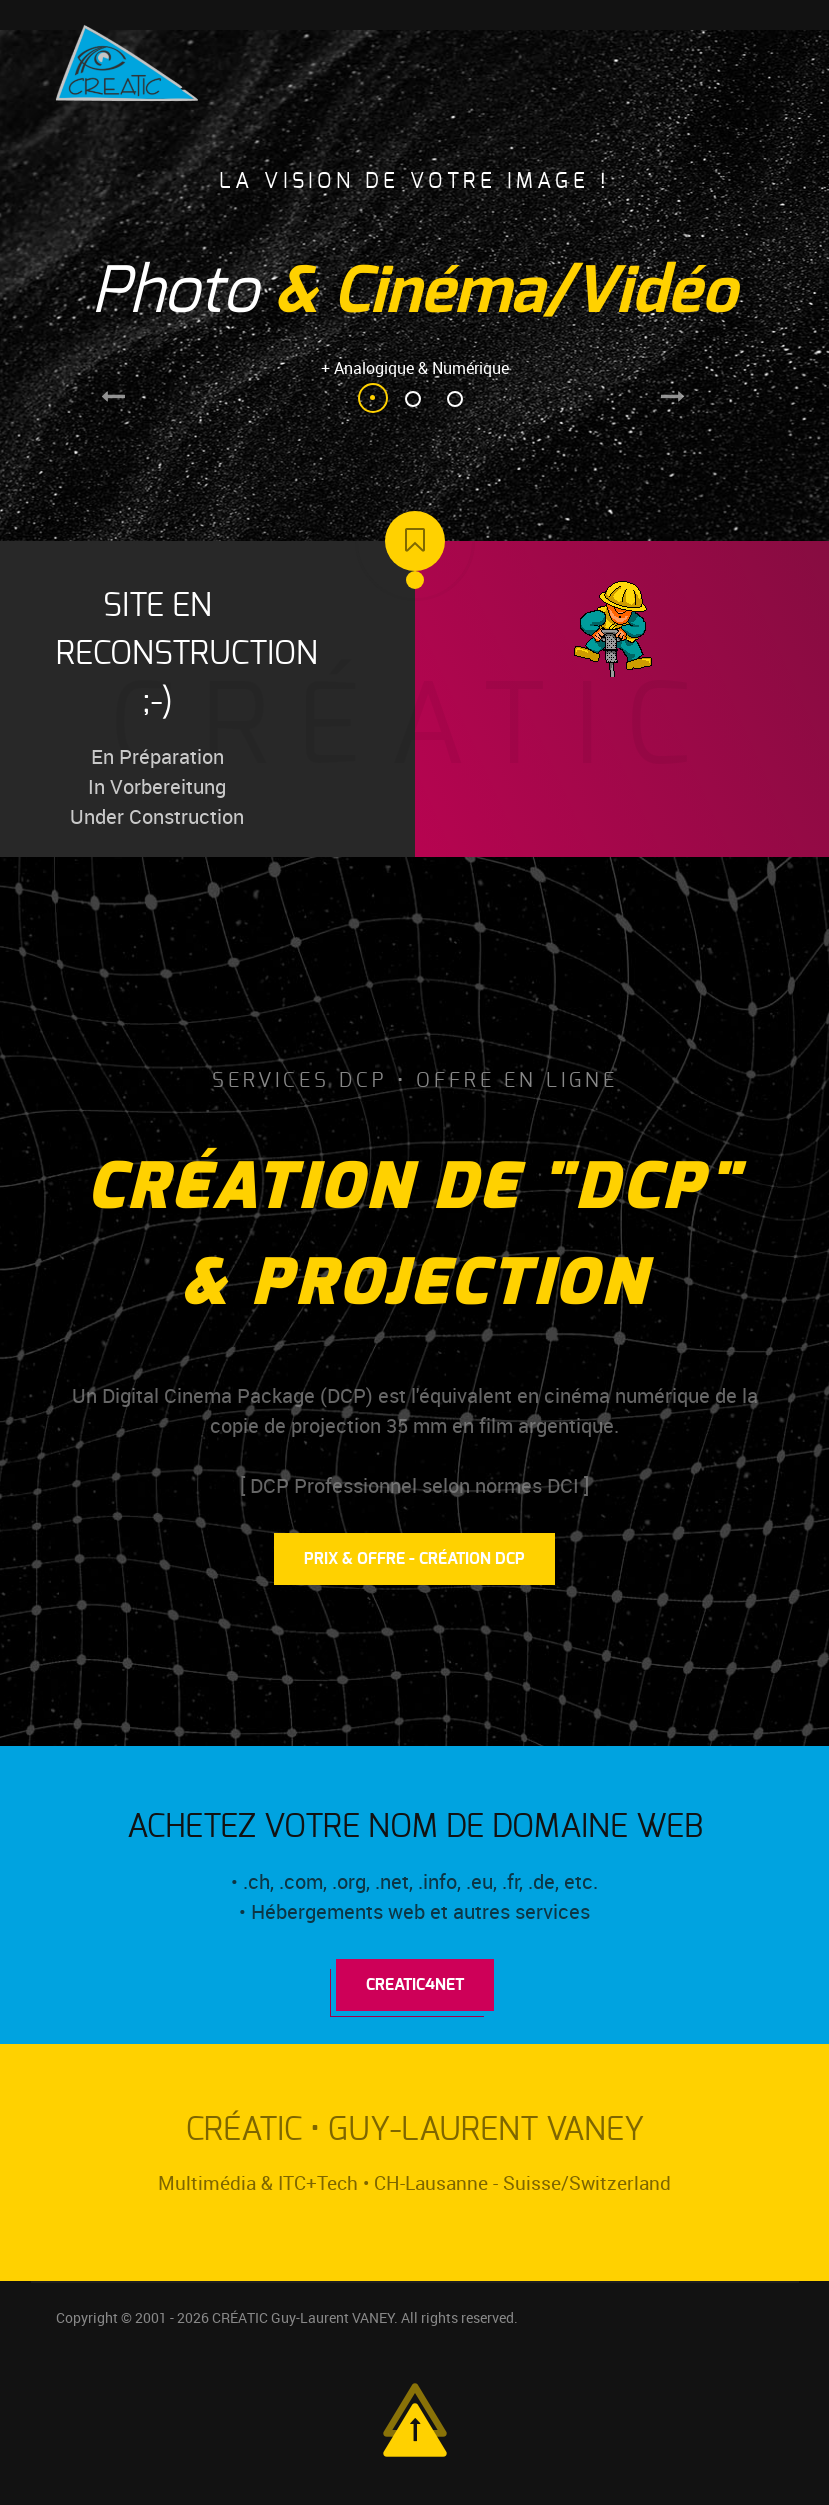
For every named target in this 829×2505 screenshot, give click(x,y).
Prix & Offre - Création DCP (414, 1559)
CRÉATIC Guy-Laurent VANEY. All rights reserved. (365, 2318)
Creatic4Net (415, 1985)
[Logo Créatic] (127, 61)
